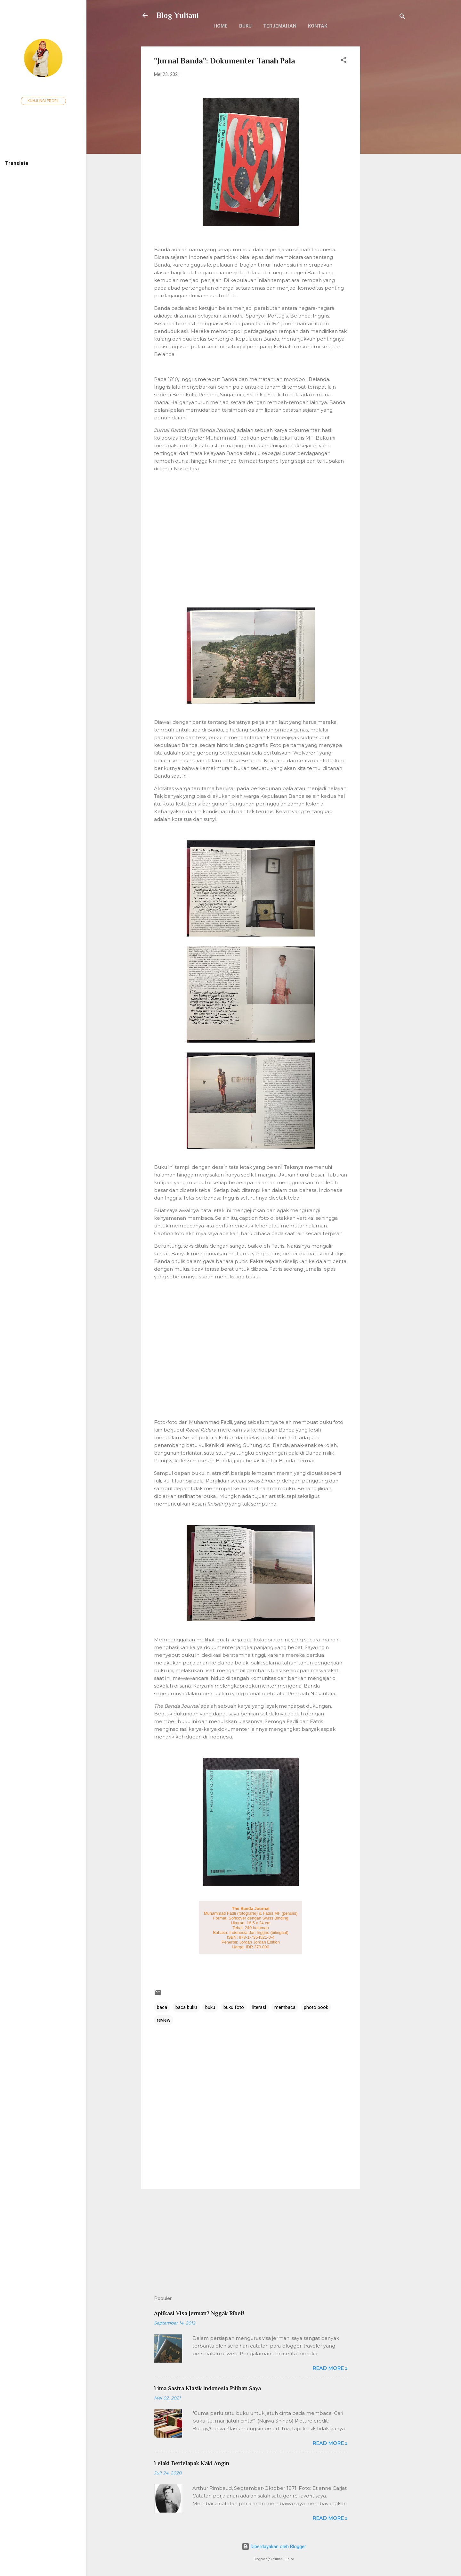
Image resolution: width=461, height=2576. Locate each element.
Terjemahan (279, 26)
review (163, 2020)
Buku (245, 26)
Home (221, 26)
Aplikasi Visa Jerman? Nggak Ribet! (199, 2313)
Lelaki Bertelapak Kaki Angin (191, 2463)
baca (162, 2007)
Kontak (317, 26)
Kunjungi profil (43, 101)
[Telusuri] (402, 17)
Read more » (329, 2368)
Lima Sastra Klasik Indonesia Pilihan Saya (207, 2388)
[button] (343, 61)
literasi (259, 2007)
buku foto (233, 2007)
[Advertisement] (385, 142)
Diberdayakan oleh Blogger (274, 2546)
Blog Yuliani (178, 15)
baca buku (186, 2007)
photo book (316, 2007)
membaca (284, 2007)
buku (210, 2007)
